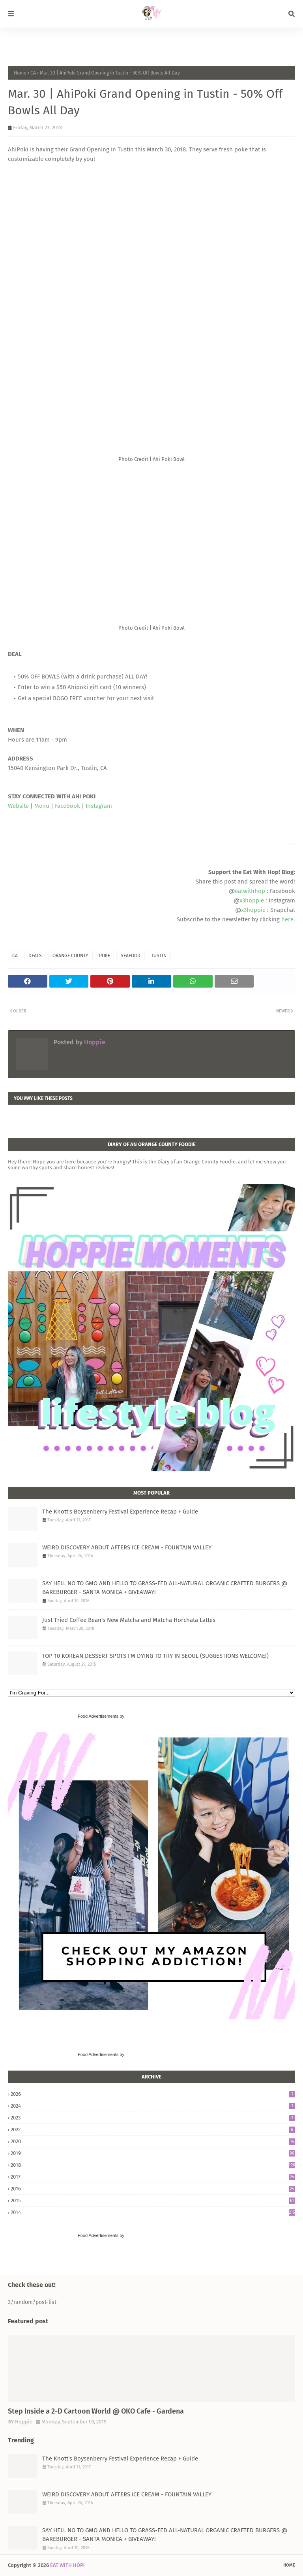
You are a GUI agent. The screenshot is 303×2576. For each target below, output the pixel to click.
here (287, 919)
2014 (153, 2212)
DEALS (35, 955)
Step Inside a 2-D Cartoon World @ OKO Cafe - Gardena (96, 2411)
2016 (153, 2189)
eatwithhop (250, 891)
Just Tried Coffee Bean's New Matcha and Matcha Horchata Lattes (128, 1620)
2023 (153, 2118)
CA (33, 73)
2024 (153, 2106)
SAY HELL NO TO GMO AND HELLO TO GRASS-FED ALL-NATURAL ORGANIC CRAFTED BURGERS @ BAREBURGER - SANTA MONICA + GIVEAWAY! (164, 1588)
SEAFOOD (130, 955)
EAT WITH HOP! (67, 2565)
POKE (104, 955)
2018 (153, 2165)
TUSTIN (158, 955)
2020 (153, 2141)
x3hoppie (251, 900)
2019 (153, 2153)
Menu (41, 805)
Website (18, 805)
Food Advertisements (98, 1716)
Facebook (67, 805)
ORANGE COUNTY (70, 955)
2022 (153, 2129)
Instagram (99, 805)
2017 (153, 2177)
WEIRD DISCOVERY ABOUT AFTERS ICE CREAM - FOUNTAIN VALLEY (126, 1547)
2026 (153, 2094)
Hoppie (93, 1042)
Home (20, 73)
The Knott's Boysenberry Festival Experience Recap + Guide (120, 1511)
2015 (153, 2200)
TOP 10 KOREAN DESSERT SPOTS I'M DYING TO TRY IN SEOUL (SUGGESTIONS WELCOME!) (155, 1655)
